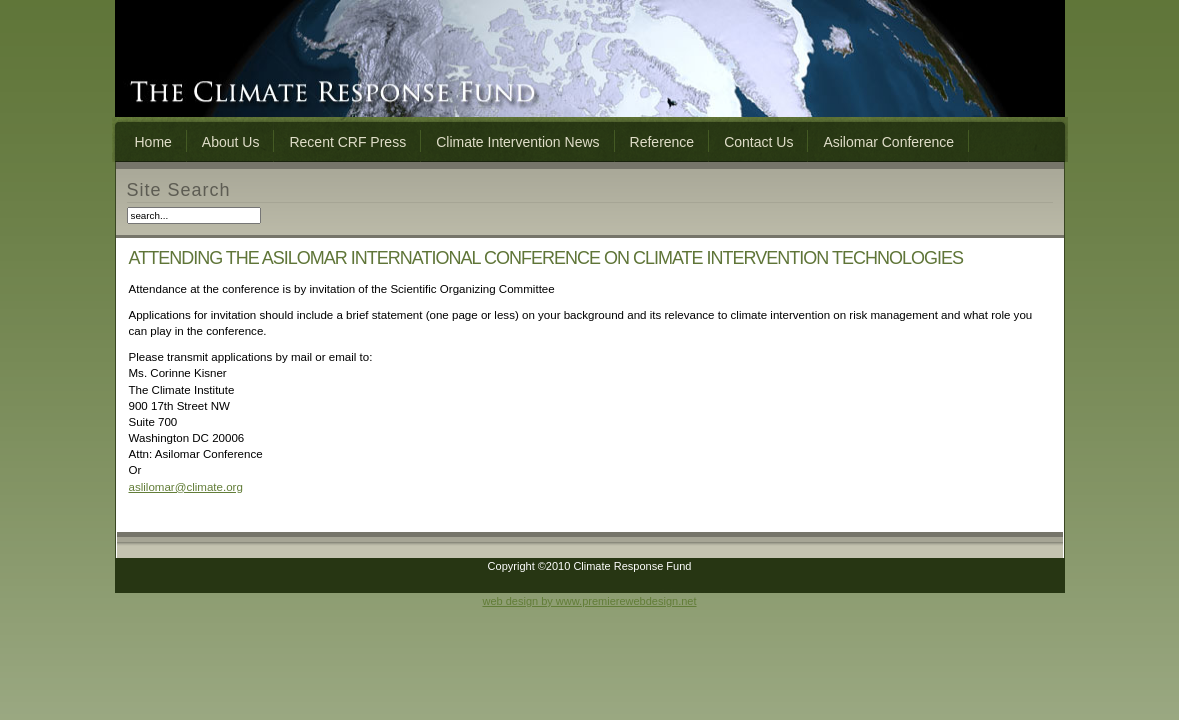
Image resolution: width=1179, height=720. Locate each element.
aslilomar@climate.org (186, 487)
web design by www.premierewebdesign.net (589, 601)
